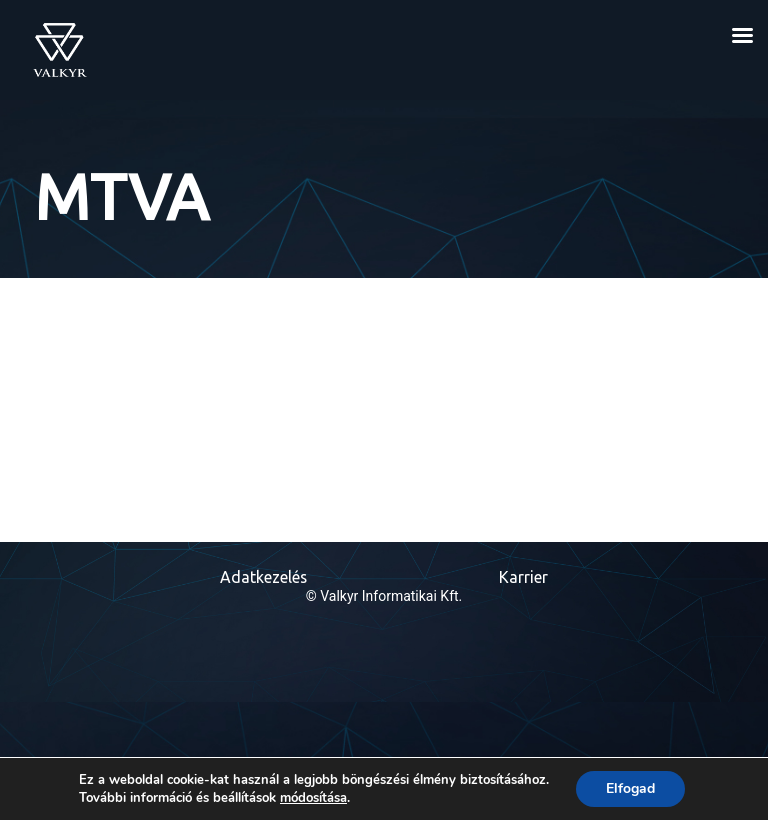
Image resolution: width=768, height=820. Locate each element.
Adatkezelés (263, 578)
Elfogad (630, 788)
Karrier (523, 578)
